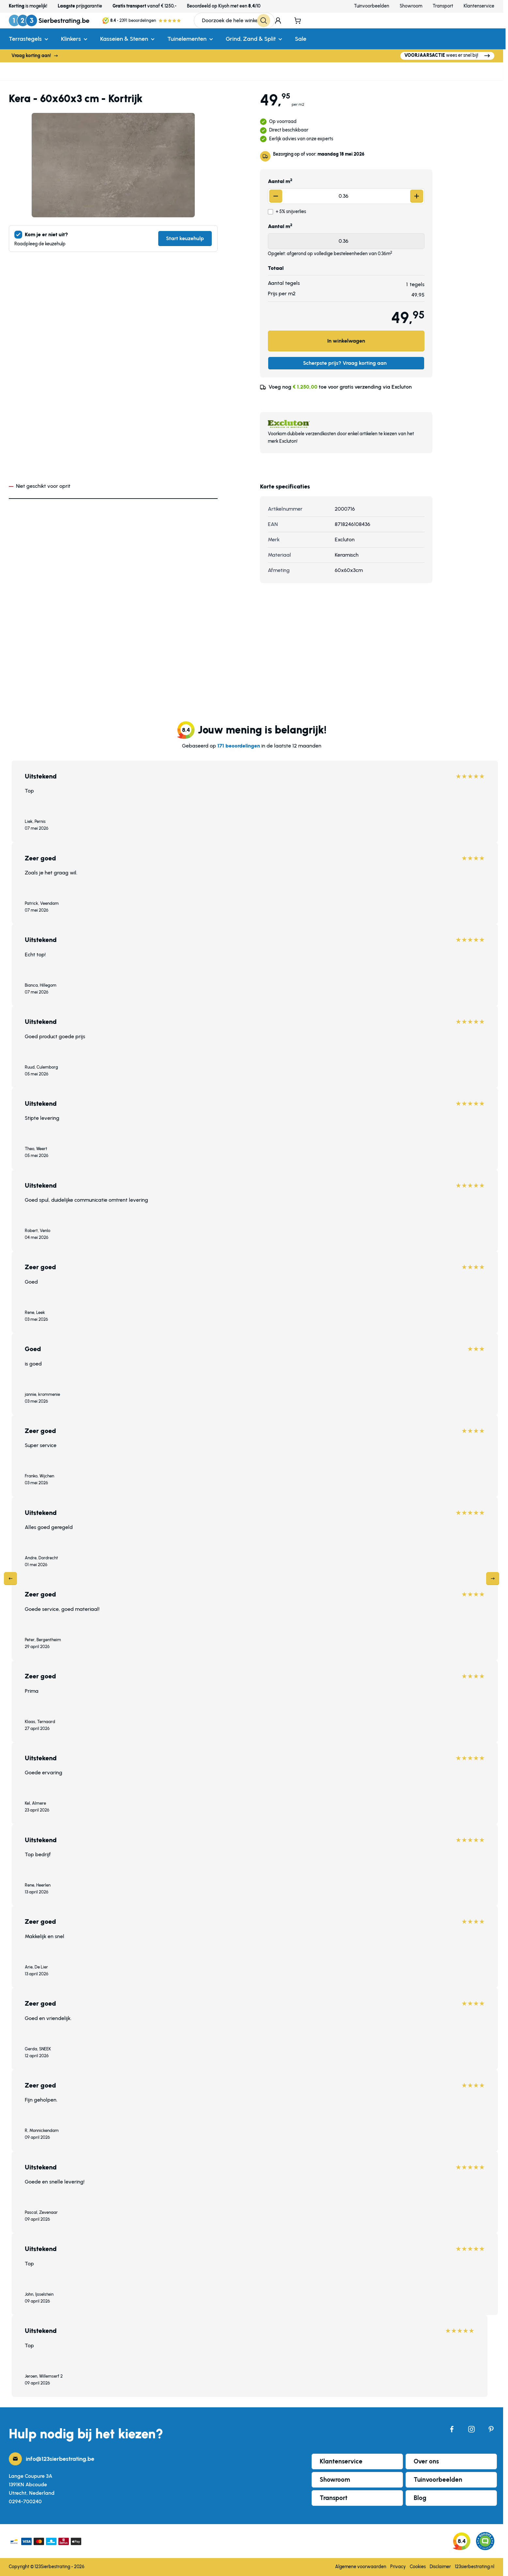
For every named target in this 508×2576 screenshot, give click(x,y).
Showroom (411, 6)
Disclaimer (440, 2566)
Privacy (398, 2566)
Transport (443, 6)
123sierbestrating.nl (474, 2566)
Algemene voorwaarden (360, 2566)
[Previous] (10, 1578)
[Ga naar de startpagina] (49, 20)
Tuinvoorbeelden (371, 6)
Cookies (418, 2566)
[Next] (492, 1578)
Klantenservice (479, 6)
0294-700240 (25, 2501)
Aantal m (280, 180)
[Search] (266, 20)
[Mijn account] (278, 20)
